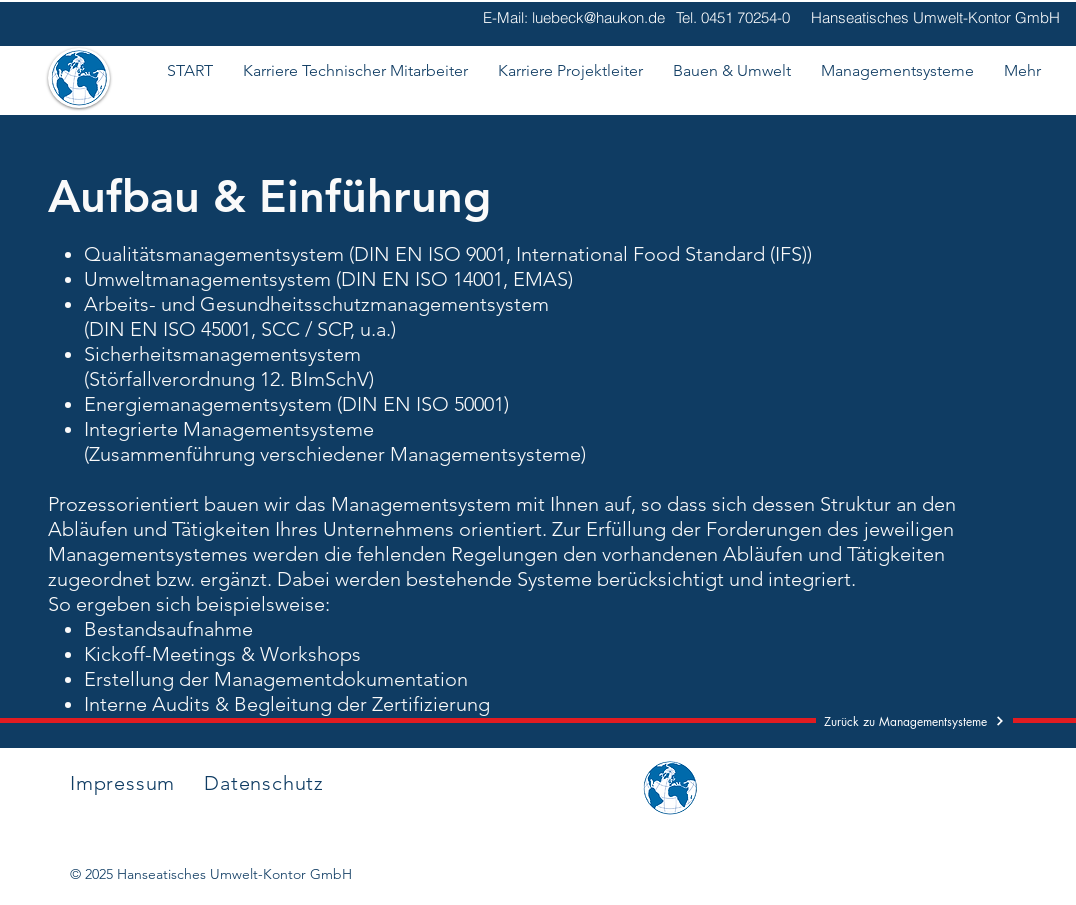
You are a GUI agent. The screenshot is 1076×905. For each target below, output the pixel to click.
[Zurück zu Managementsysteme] (914, 721)
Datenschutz (264, 783)
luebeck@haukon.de (598, 17)
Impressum (122, 783)
